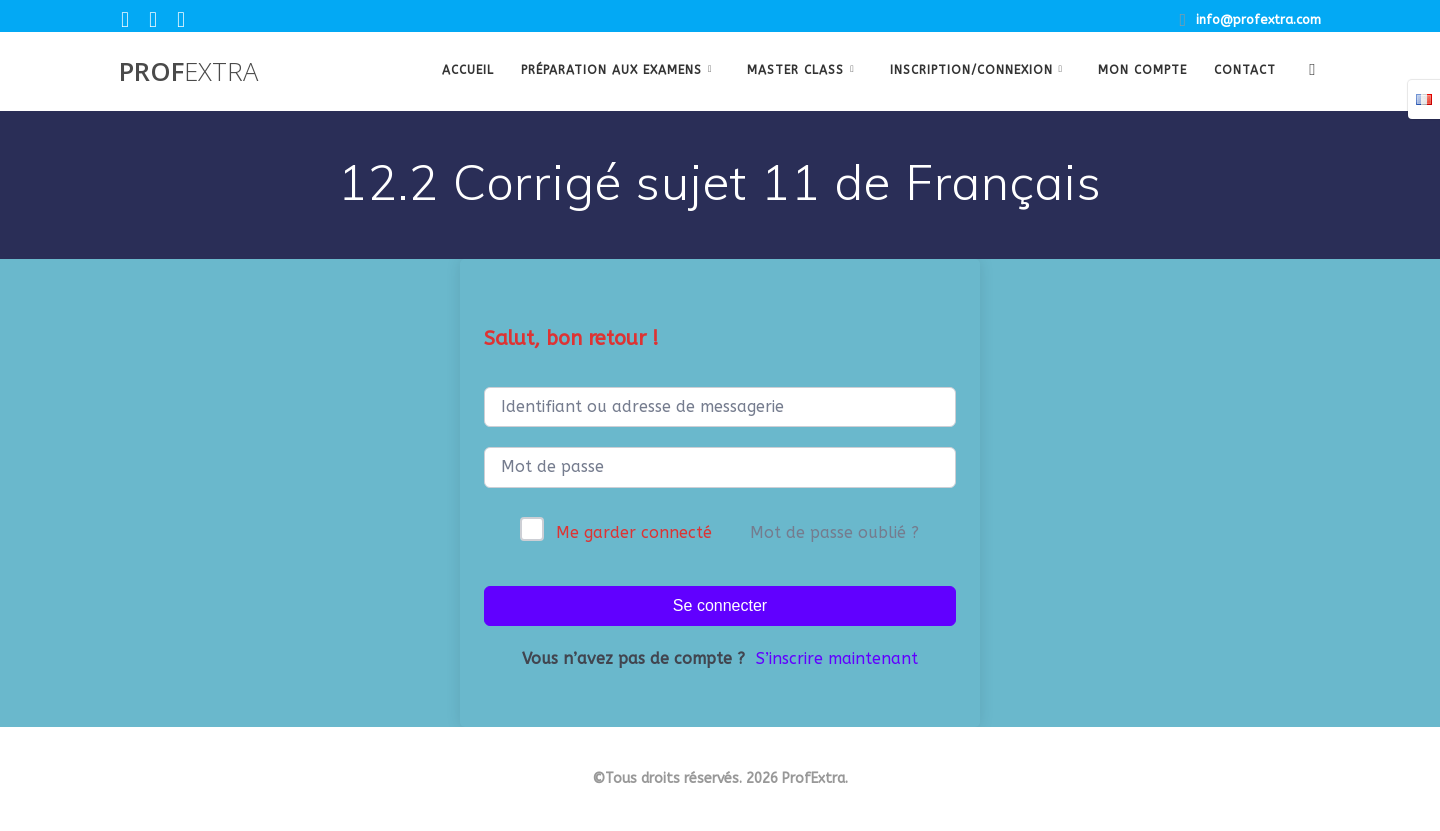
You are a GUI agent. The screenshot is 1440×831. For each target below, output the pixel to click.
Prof (188, 72)
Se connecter (720, 605)
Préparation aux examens (611, 70)
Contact (1245, 70)
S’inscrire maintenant (837, 658)
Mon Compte (1142, 70)
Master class (795, 70)
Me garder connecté (634, 532)
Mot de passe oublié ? (834, 532)
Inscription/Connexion (971, 70)
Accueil (468, 70)
